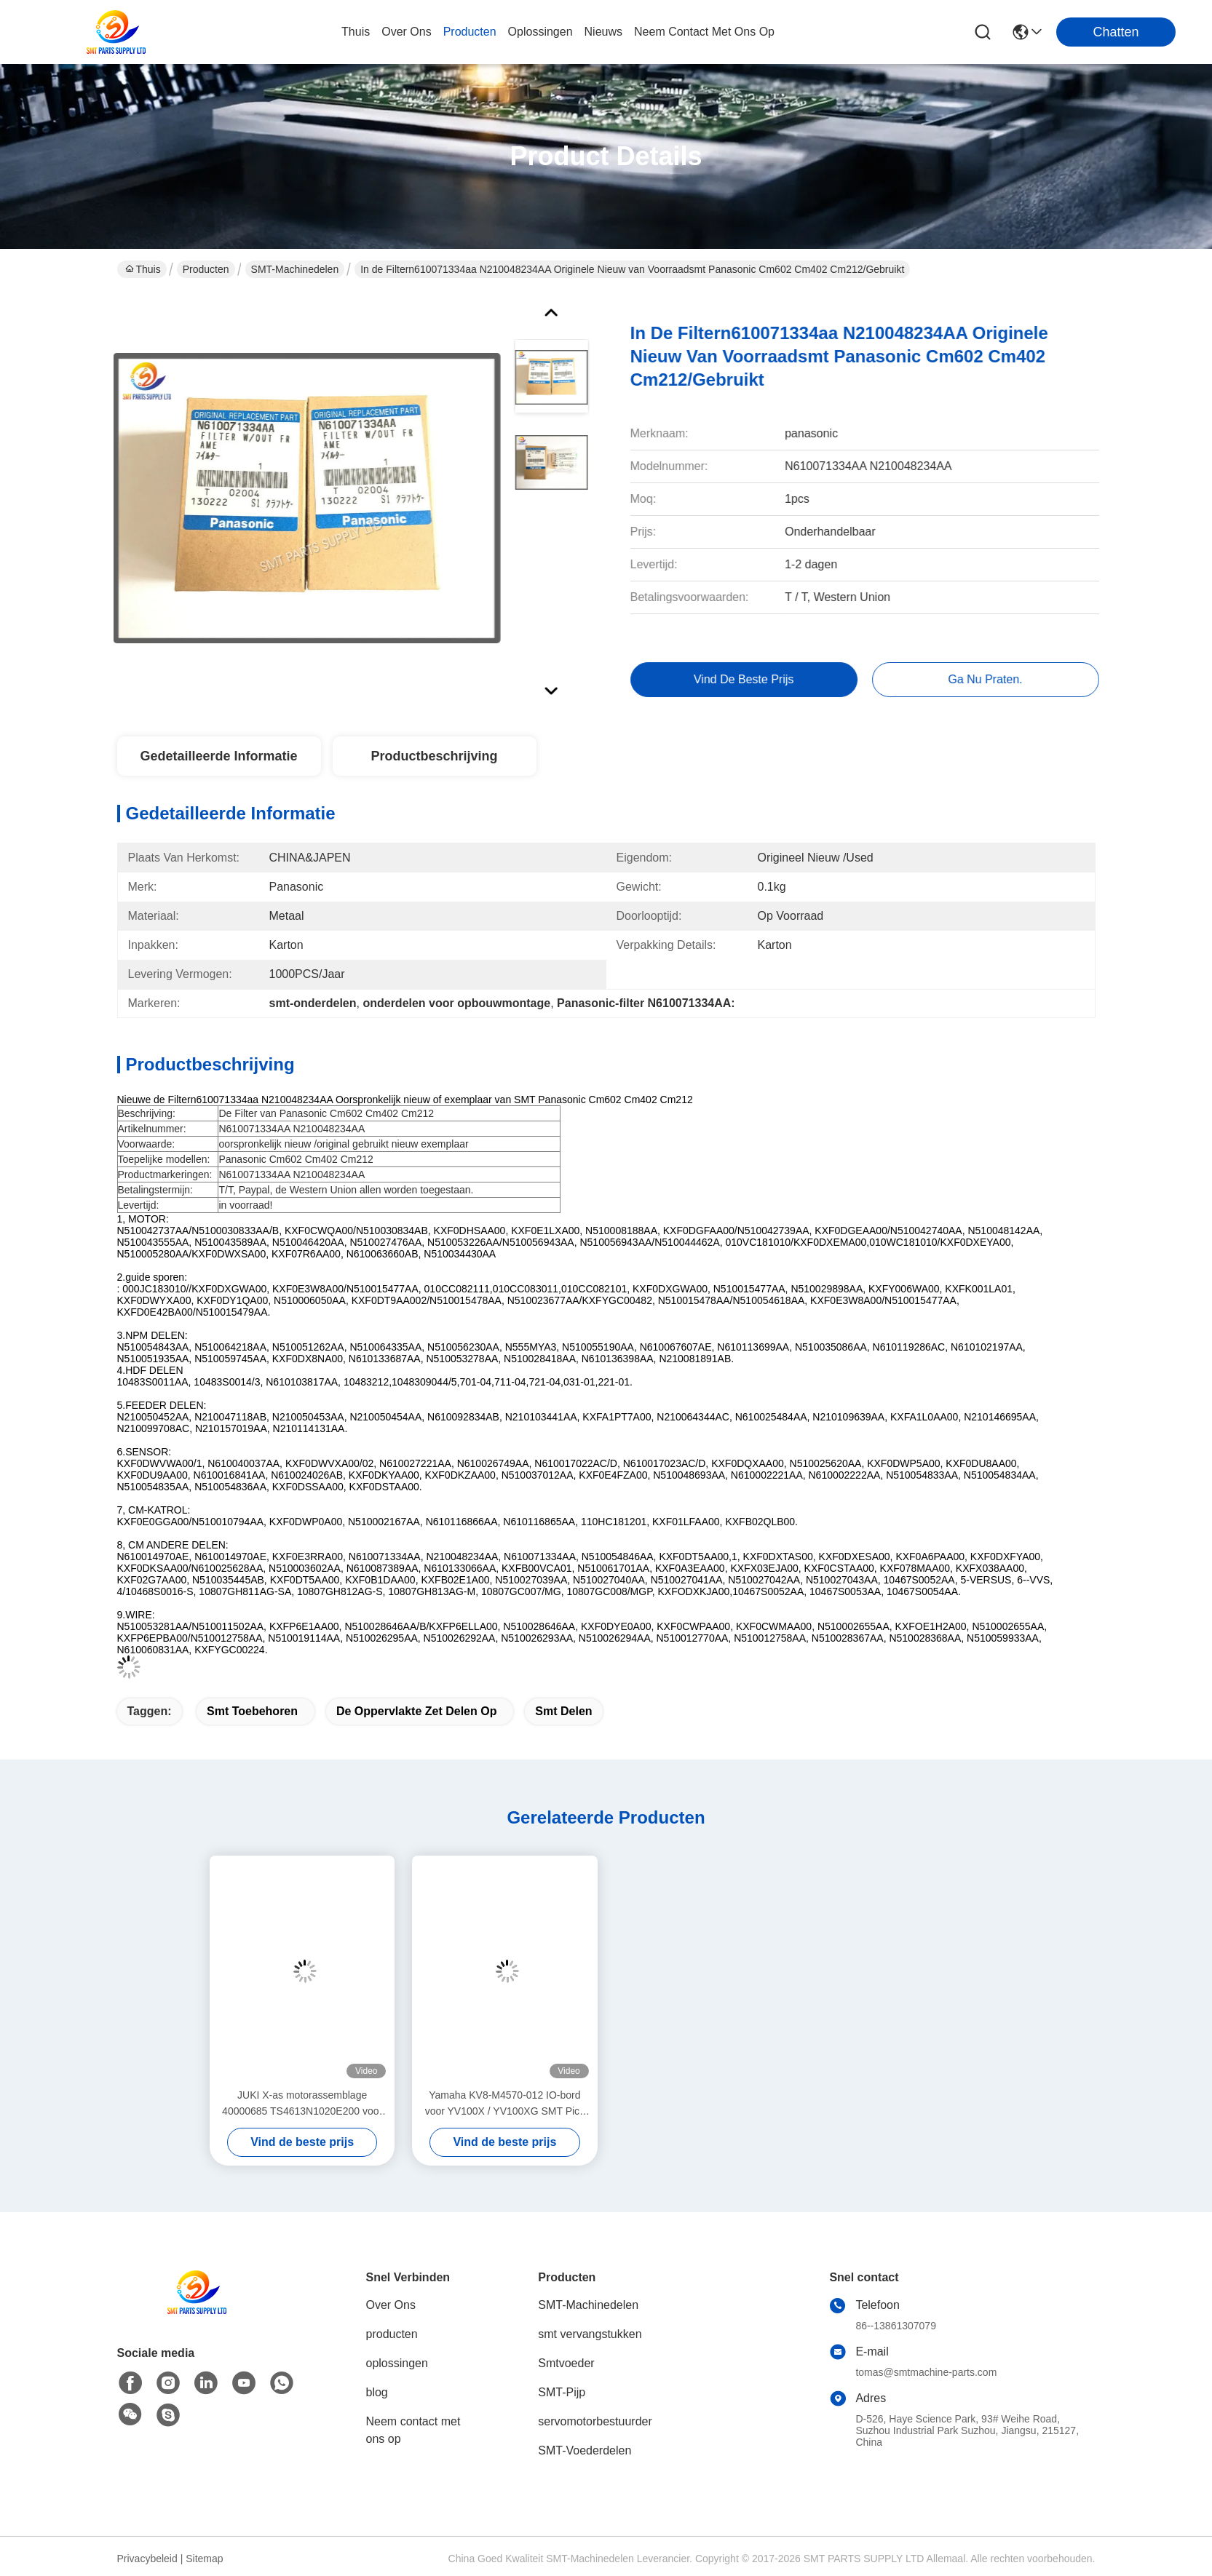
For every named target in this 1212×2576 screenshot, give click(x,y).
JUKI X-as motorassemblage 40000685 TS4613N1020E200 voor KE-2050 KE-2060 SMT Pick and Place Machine (302, 2104)
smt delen (563, 1711)
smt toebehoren (252, 1711)
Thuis (355, 31)
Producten (206, 269)
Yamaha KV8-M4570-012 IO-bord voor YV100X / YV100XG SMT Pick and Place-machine (505, 2104)
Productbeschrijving (434, 756)
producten (469, 31)
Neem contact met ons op (413, 2430)
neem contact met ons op (704, 31)
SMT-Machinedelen (295, 269)
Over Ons (391, 2305)
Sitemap (204, 2558)
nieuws (603, 31)
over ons (406, 31)
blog (377, 2392)
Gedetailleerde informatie (218, 756)
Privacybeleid (147, 2558)
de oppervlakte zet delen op (416, 1711)
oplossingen (540, 31)
